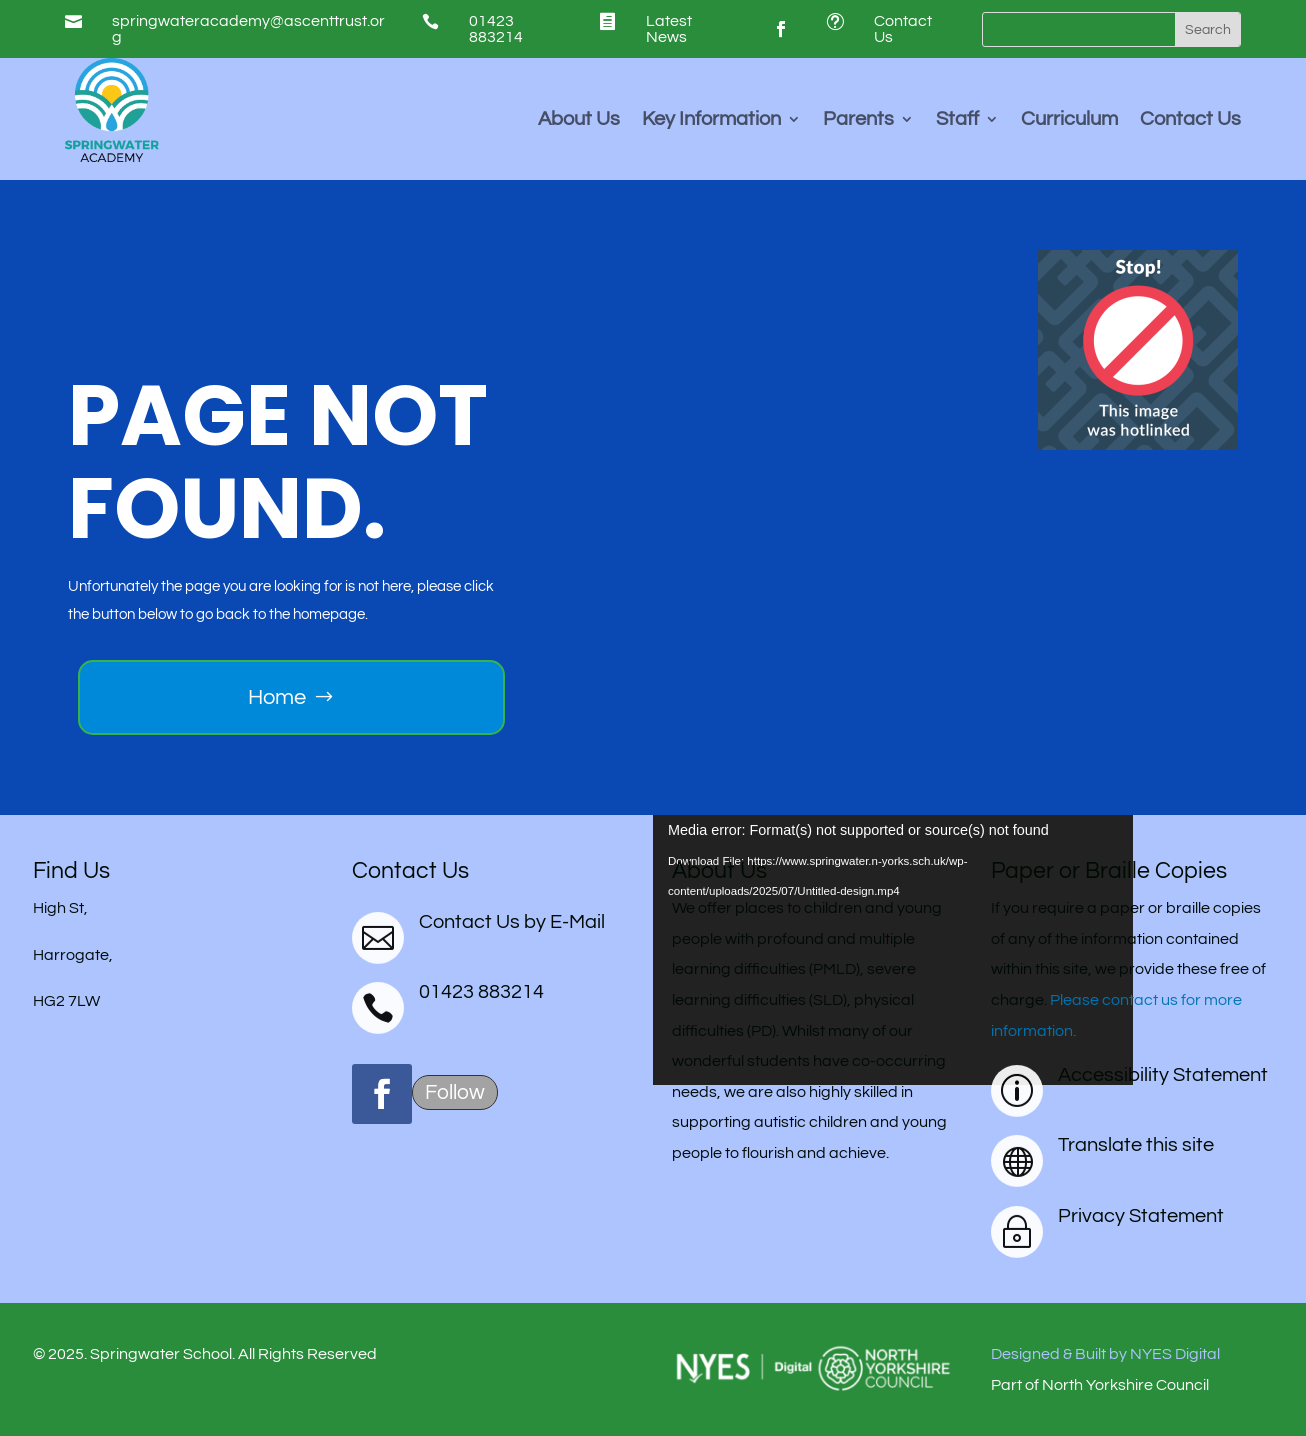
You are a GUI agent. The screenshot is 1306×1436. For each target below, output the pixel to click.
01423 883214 (496, 29)
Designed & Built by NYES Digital (1105, 1354)
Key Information (711, 120)
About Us (579, 120)
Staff (957, 120)
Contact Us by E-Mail (512, 922)
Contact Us (1190, 120)
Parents (858, 120)
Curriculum (1069, 120)
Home (277, 697)
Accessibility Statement (1163, 1075)
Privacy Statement (1141, 1216)
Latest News (669, 29)
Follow (455, 1092)
